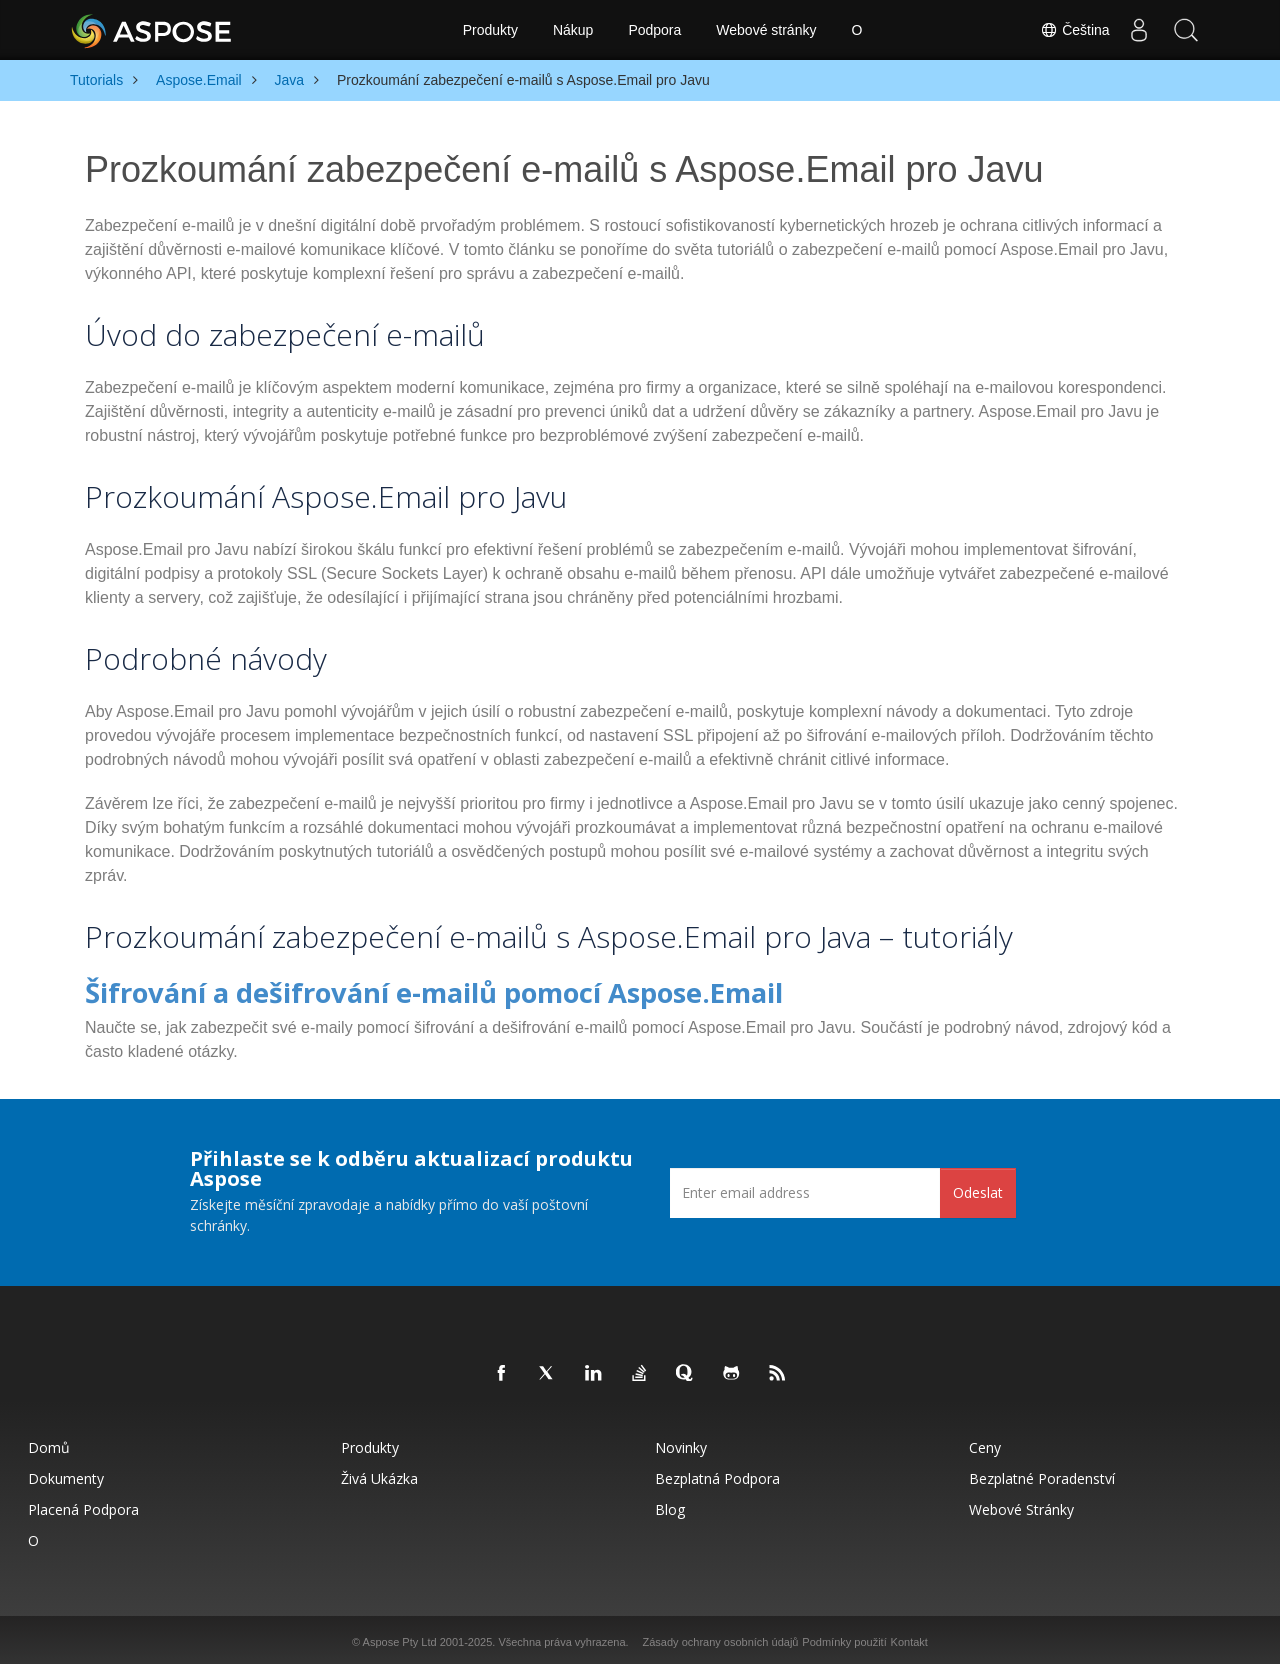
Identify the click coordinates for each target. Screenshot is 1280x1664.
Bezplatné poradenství (1042, 1474)
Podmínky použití (844, 1638)
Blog (670, 1505)
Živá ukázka (379, 1474)
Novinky (681, 1443)
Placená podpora (83, 1505)
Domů (49, 1443)
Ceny (985, 1443)
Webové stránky (766, 30)
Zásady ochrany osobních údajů (721, 1638)
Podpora (654, 30)
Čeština (1070, 30)
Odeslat (978, 1188)
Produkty (490, 30)
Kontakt (909, 1638)
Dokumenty (66, 1474)
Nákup (573, 30)
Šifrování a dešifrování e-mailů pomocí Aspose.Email (358, 990)
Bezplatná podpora (717, 1474)
